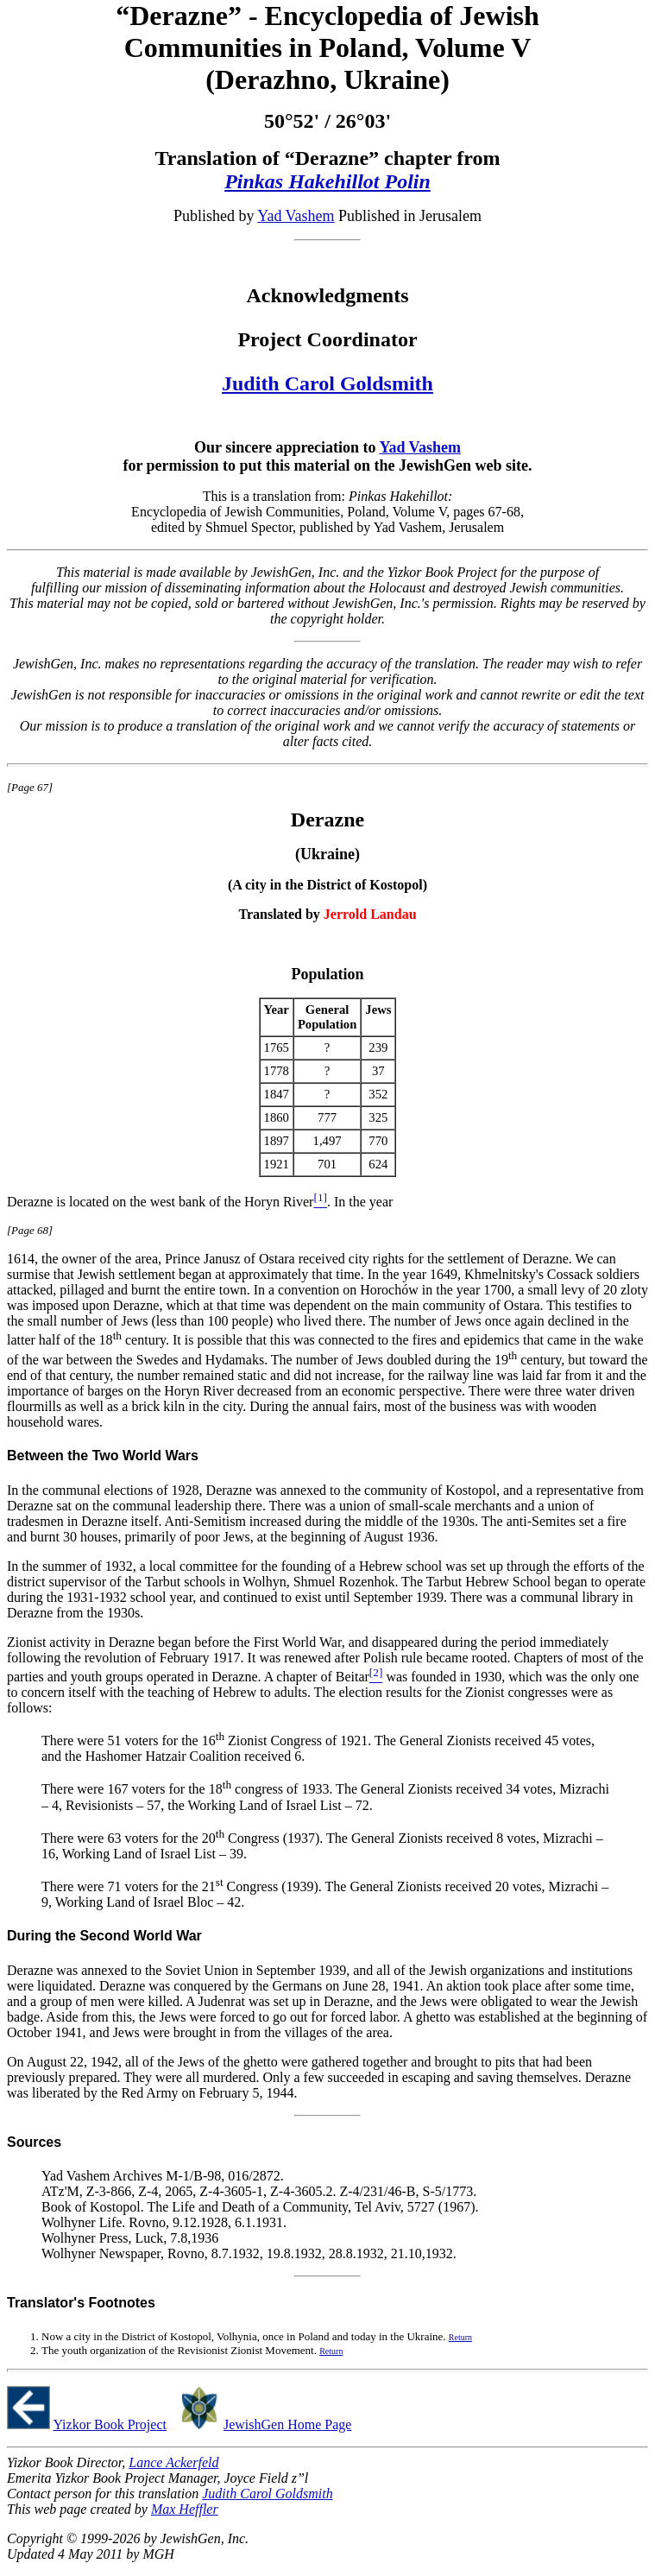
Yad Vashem (295, 216)
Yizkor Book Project (110, 2424)
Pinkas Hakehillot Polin (327, 181)
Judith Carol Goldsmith (327, 383)
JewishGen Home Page (287, 2424)
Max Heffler (184, 2509)
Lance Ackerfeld (173, 2462)
